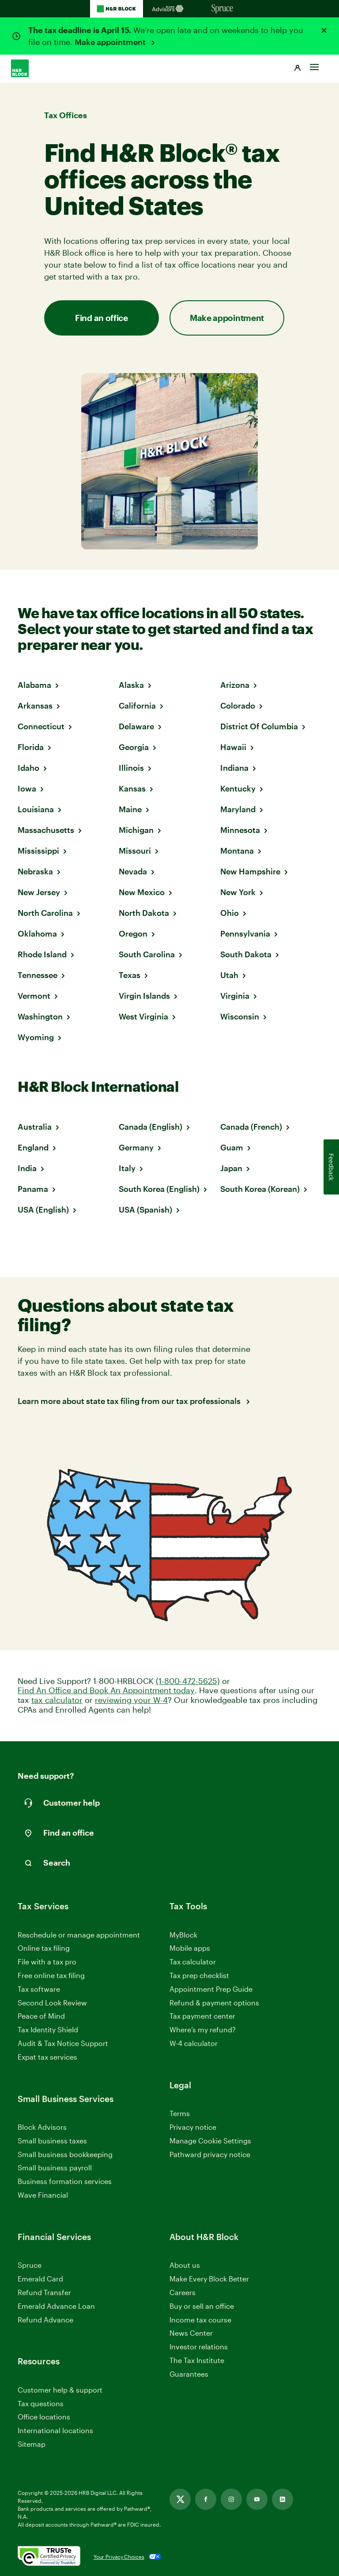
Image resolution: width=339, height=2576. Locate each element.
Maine (130, 809)
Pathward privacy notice (210, 2154)
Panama (33, 1189)
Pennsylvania (245, 933)
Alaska (131, 685)
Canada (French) (251, 1126)
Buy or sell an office (202, 2306)
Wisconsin (239, 1016)
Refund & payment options (214, 2002)
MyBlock (183, 1934)
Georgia (134, 747)
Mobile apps (190, 1948)
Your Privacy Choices (119, 2557)
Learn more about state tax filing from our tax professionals (130, 1401)
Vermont (34, 996)
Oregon (133, 933)
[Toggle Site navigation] (314, 65)
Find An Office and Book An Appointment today (106, 1690)
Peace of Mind (41, 2016)
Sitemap (31, 2444)
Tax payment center (202, 2016)
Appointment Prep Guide (211, 1989)
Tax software (39, 1989)
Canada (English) (150, 1126)
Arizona (234, 685)
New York (238, 892)
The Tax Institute (197, 2360)
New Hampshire (250, 871)
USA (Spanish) (145, 1209)
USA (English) (43, 1209)
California (137, 705)
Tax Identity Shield (48, 2029)
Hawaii (233, 747)
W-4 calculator (194, 2043)
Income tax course (200, 2319)
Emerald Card (40, 2278)
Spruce (29, 2265)
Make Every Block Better (209, 2278)
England (33, 1147)
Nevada (133, 871)
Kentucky (238, 788)
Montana (237, 850)
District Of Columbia (259, 726)
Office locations (44, 2417)
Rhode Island (42, 954)
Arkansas (35, 705)
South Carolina (147, 954)
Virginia (234, 996)
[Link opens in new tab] (180, 2499)
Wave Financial (43, 2195)
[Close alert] (324, 30)
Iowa (27, 788)
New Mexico (142, 892)
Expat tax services (47, 2057)
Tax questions (41, 2403)
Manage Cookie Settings (210, 2140)
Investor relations (199, 2347)
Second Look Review (52, 2002)
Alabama (34, 685)
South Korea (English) (159, 1189)
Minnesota (240, 830)
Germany (136, 1147)
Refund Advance (45, 2319)
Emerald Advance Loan (56, 2306)
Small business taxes (52, 2140)
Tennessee (37, 975)
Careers (183, 2292)
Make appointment (111, 42)
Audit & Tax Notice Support (63, 2043)
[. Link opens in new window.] (49, 2556)
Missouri (135, 850)
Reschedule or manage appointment (79, 1934)
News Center (191, 2333)
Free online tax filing (51, 1975)
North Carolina (45, 913)
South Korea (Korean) (260, 1189)
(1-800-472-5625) (188, 1681)
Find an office (101, 318)
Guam (231, 1147)
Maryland (238, 809)
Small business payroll (55, 2167)
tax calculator (57, 1700)
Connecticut (41, 726)
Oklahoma (37, 933)
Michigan (136, 830)
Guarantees (189, 2374)
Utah (229, 975)
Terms (180, 2113)
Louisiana (36, 809)
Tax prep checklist (199, 1975)
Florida (31, 747)
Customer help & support (60, 2390)
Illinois (131, 768)
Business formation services (65, 2181)
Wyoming (36, 1037)
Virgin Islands (144, 996)
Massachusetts (46, 830)
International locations (55, 2430)
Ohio (229, 913)
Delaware (136, 726)
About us (185, 2265)
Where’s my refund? (203, 2029)
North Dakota (144, 913)
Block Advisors (42, 2127)
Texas (129, 975)
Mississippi (38, 850)
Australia (35, 1126)
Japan (231, 1168)
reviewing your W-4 (131, 1700)
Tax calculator (193, 1961)
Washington (40, 1016)
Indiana (234, 768)
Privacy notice (193, 2127)
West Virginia (143, 1016)
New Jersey (39, 892)
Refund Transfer (44, 2292)
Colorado (237, 705)
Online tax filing (44, 1948)
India (27, 1168)
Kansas (132, 788)
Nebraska (35, 871)
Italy (127, 1168)
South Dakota (245, 954)
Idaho (28, 768)
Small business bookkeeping (65, 2154)
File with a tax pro (47, 1961)
